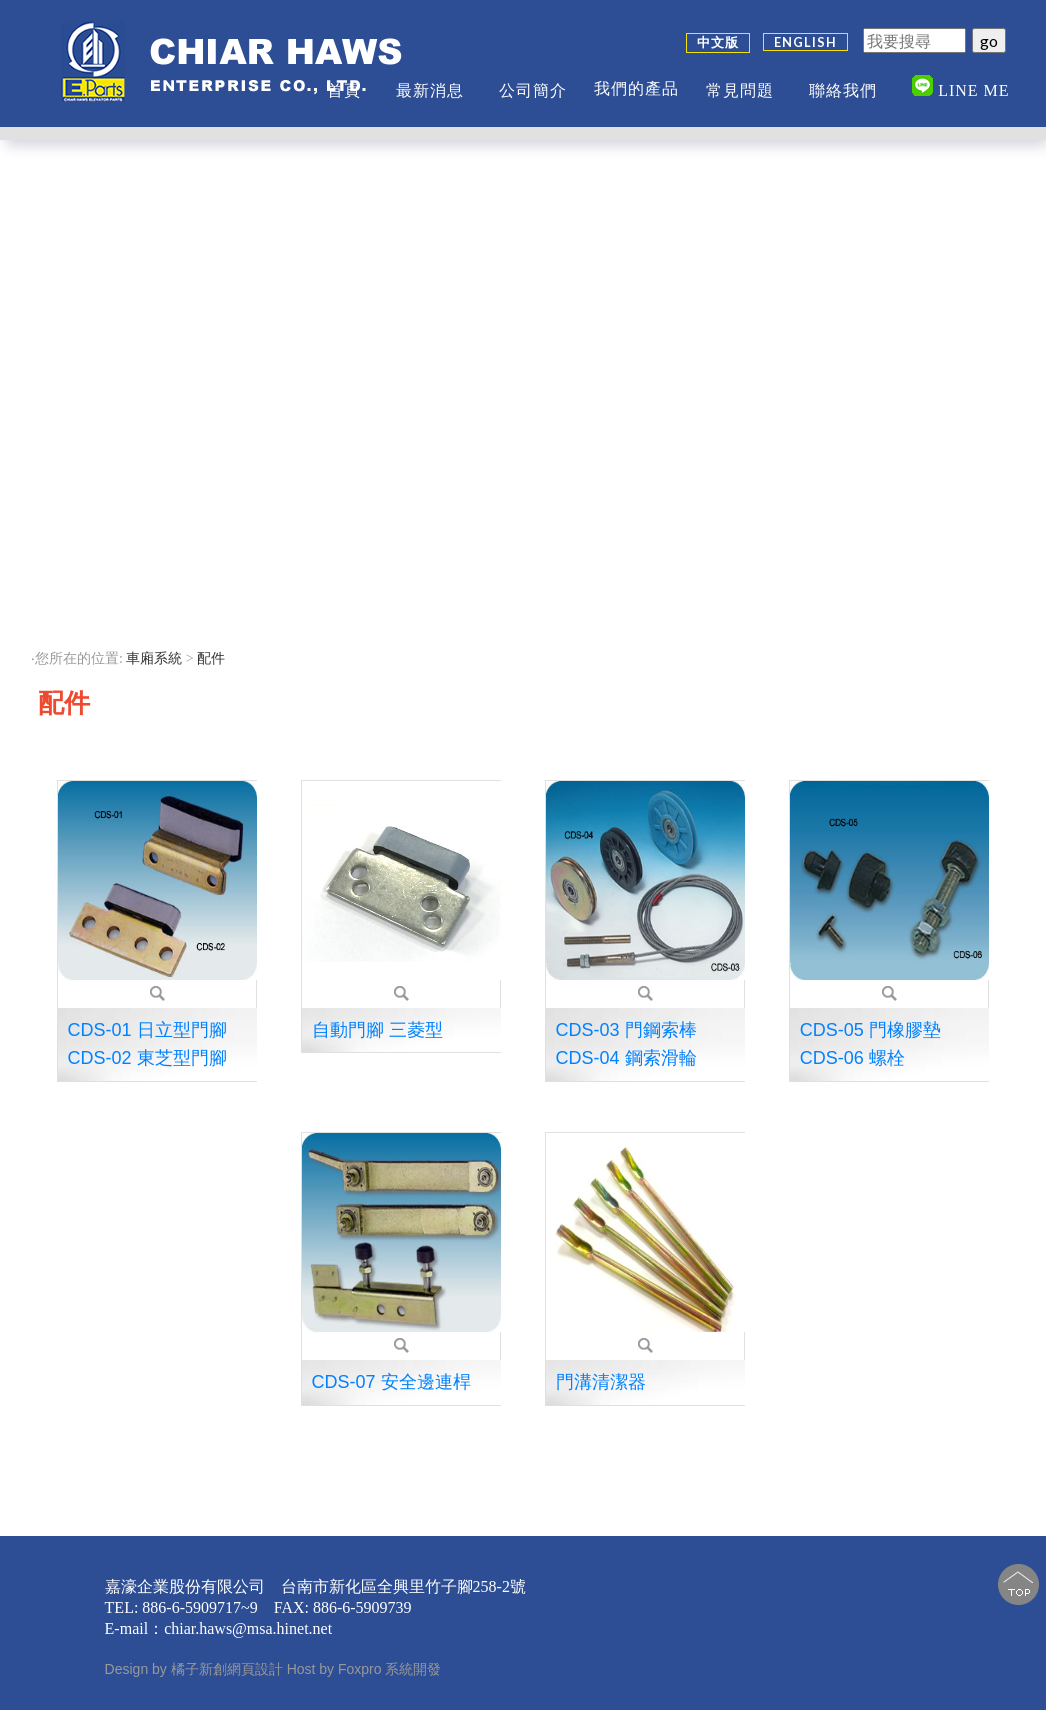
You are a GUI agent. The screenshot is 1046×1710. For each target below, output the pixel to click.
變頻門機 (99, 234)
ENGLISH (805, 34)
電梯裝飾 (99, 604)
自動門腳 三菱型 (377, 1030)
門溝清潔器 (601, 1382)
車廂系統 (154, 658)
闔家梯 (99, 567)
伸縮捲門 (99, 493)
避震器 (99, 382)
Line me (960, 79)
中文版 (718, 34)
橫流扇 (99, 456)
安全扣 (99, 308)
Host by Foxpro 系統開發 (364, 1669)
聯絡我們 (843, 82)
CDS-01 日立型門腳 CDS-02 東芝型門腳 (147, 1044)
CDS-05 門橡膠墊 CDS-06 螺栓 (870, 1044)
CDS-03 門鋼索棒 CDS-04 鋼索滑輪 (626, 1044)
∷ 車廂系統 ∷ (99, 191)
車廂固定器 (99, 419)
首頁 (344, 82)
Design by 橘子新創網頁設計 (196, 1669)
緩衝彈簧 (99, 345)
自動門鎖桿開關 (99, 271)
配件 (213, 658)
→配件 (99, 530)
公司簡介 (533, 82)
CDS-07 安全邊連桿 (391, 1382)
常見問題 (740, 82)
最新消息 (430, 82)
